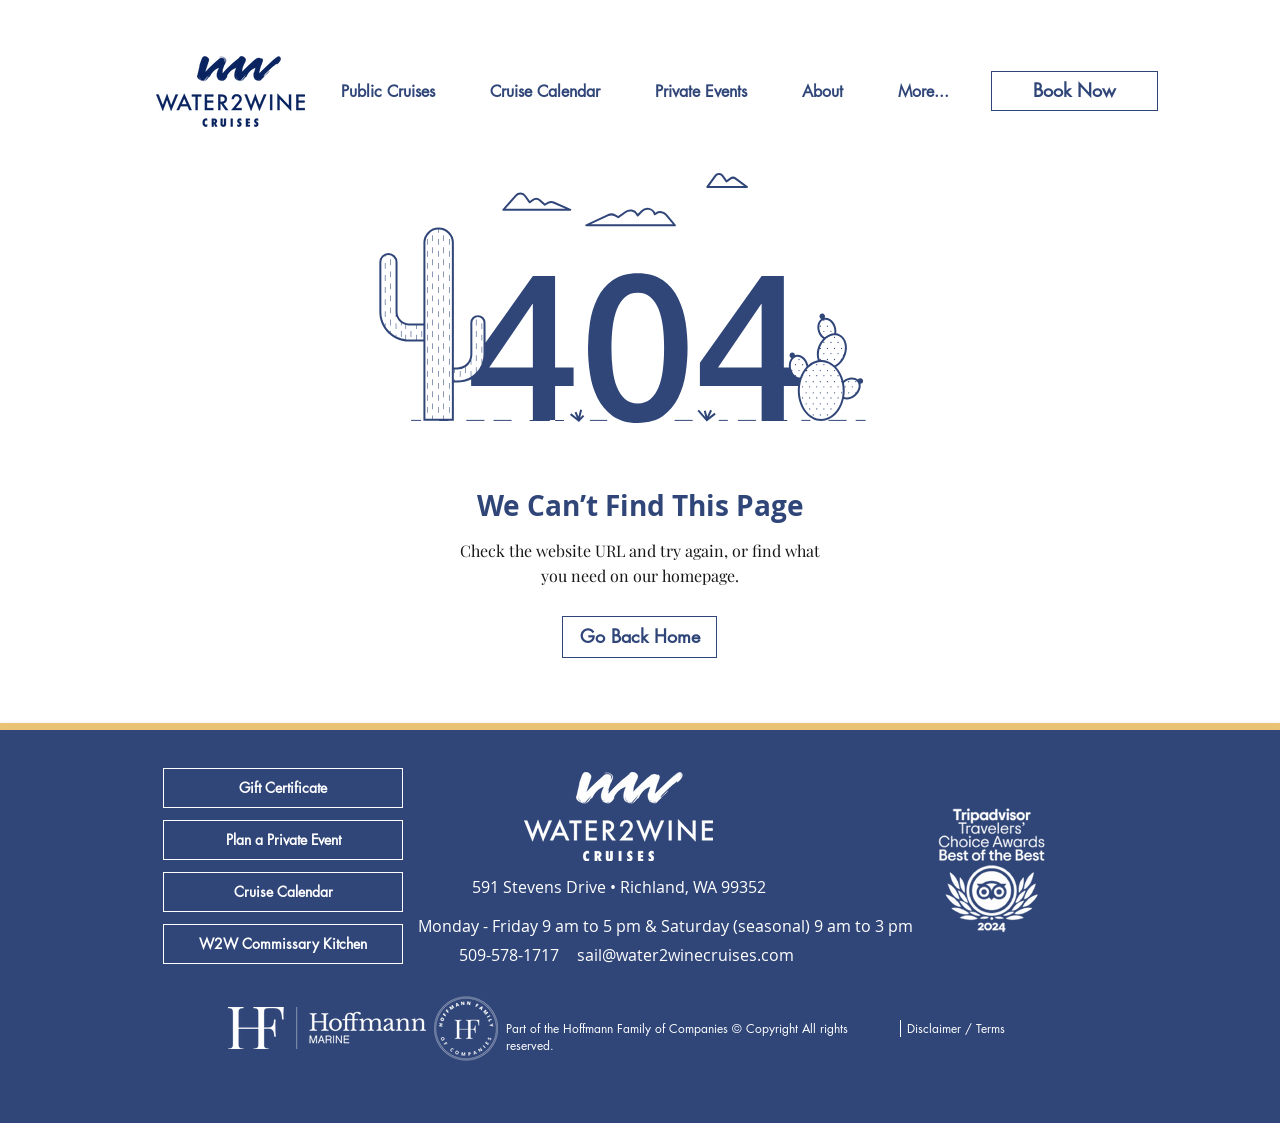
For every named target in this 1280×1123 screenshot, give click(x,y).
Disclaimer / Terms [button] (956, 1028)
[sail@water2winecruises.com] (685, 955)
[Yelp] (1242, 634)
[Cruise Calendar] (283, 892)
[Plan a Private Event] (283, 840)
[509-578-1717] (510, 955)
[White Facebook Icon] (1242, 490)
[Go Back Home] (639, 637)
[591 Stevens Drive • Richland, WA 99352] (619, 887)
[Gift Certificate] (283, 788)
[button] (618, 926)
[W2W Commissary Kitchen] (283, 944)
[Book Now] (1074, 91)
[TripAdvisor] (1242, 586)
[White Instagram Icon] (1242, 538)
